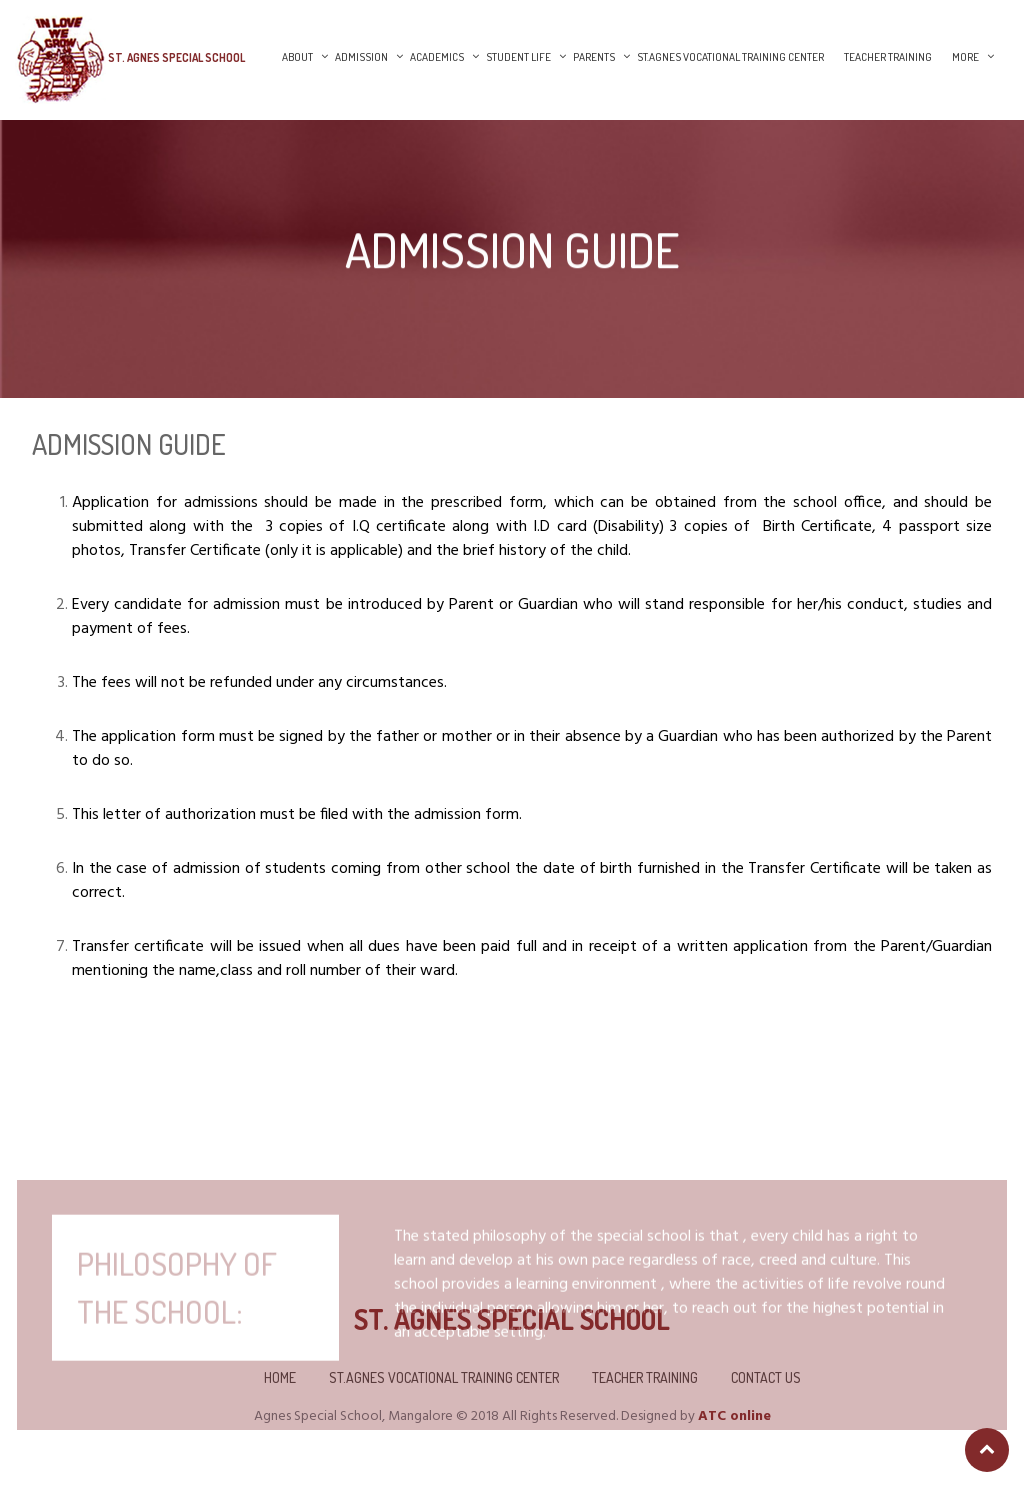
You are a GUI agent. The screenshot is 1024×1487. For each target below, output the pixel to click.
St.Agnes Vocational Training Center (730, 57)
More (965, 57)
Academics (437, 57)
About (297, 57)
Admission (361, 57)
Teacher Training (888, 57)
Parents (594, 57)
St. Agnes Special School (176, 57)
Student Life (518, 57)
